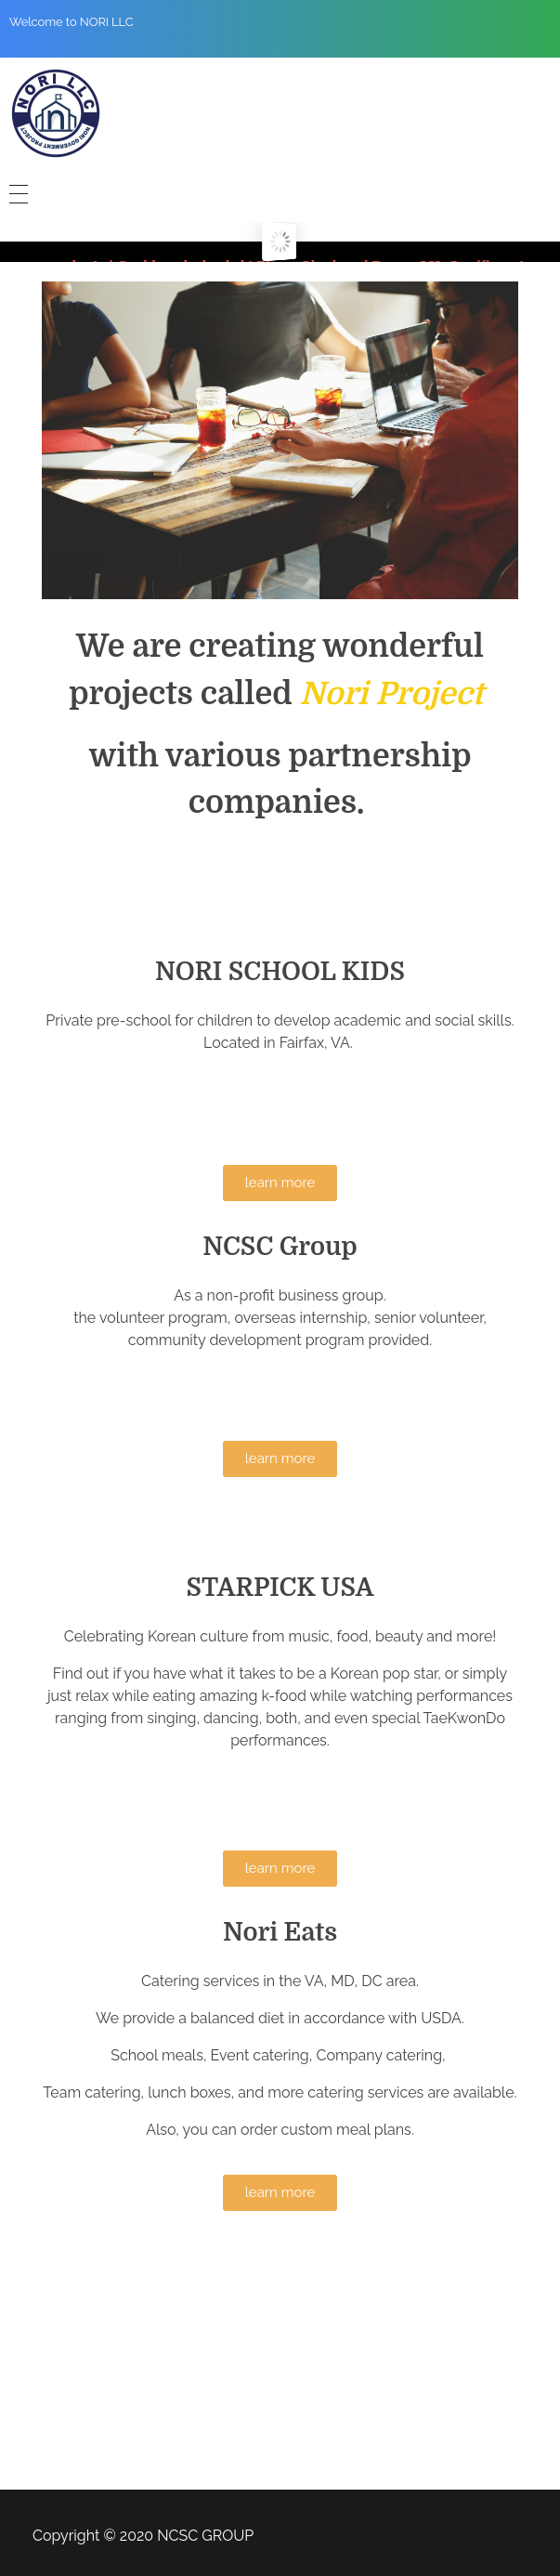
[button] (280, 1183)
